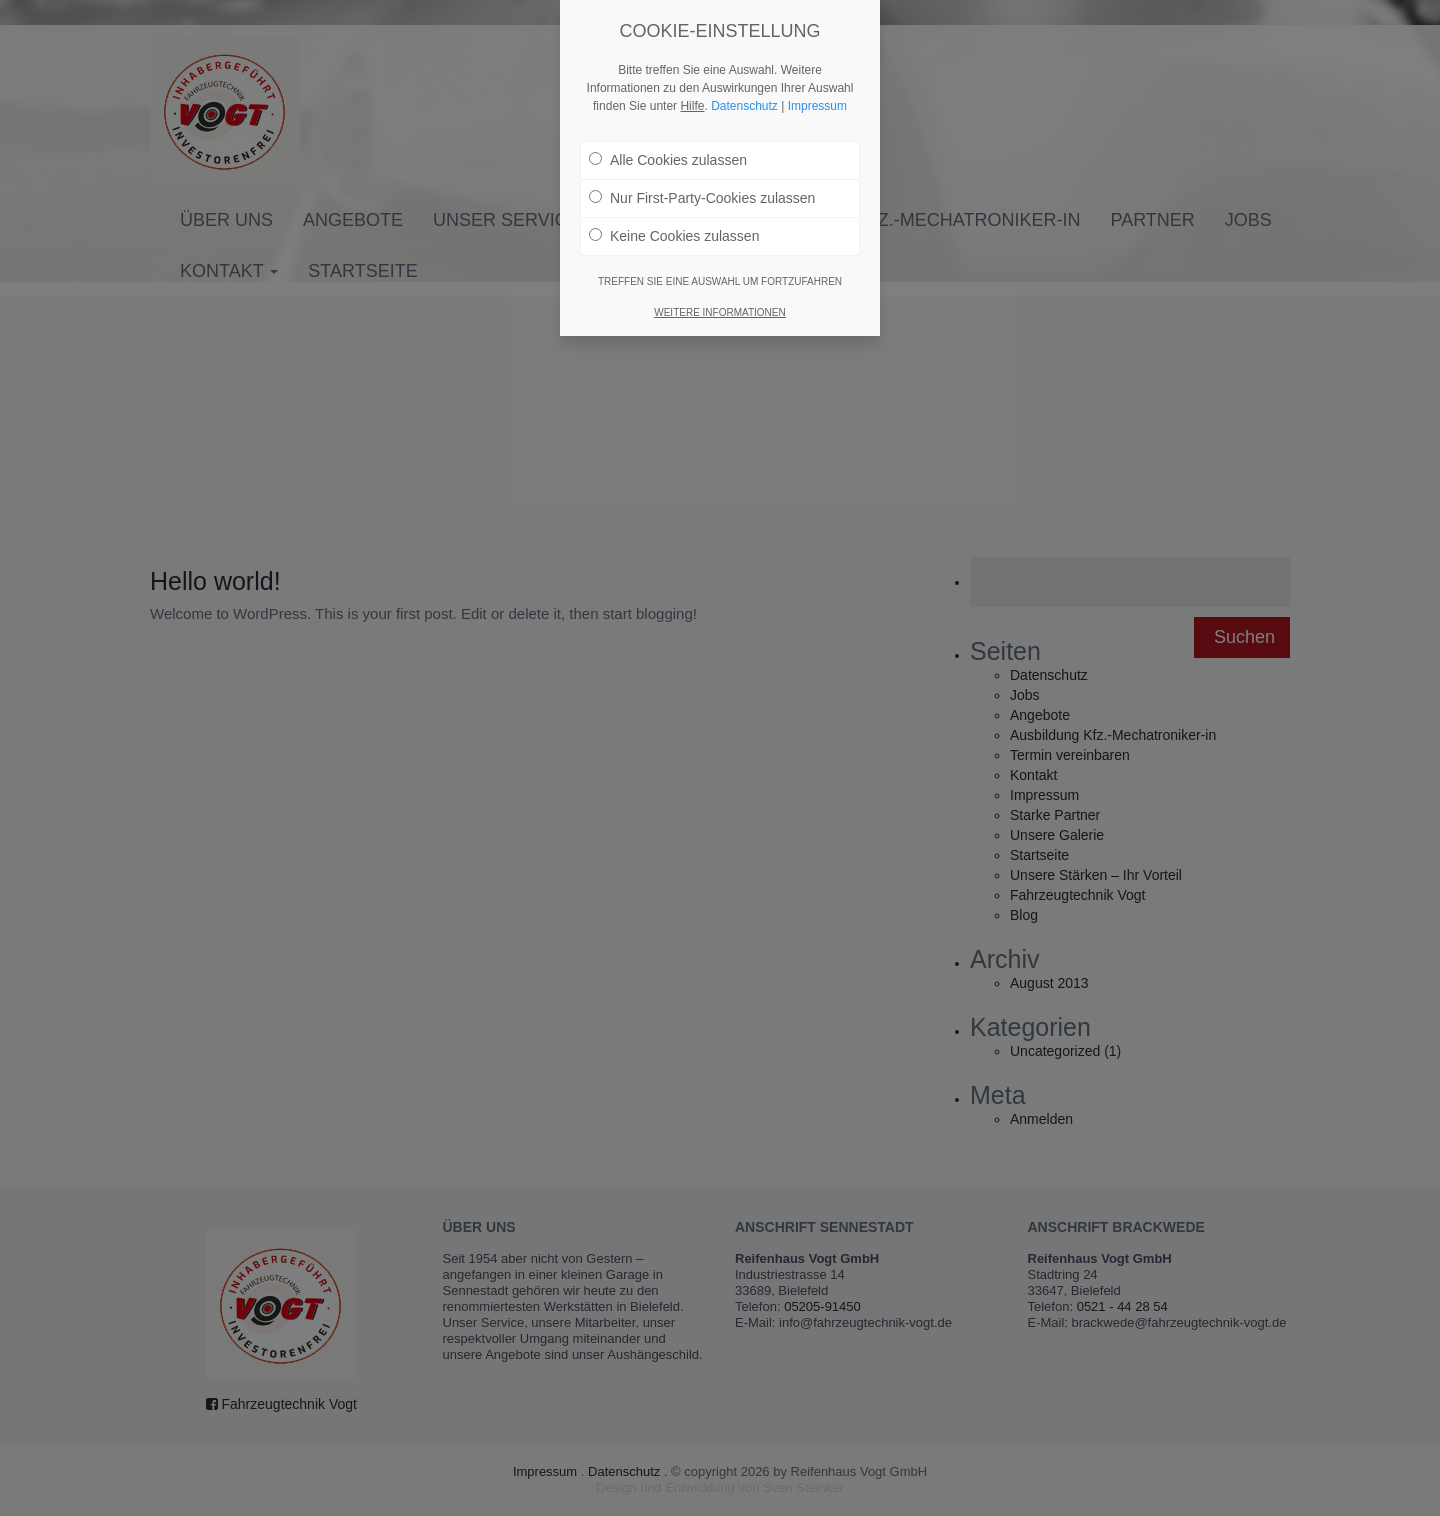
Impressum (817, 106)
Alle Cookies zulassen (668, 160)
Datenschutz (744, 106)
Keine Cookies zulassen (674, 236)
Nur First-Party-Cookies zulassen (702, 198)
